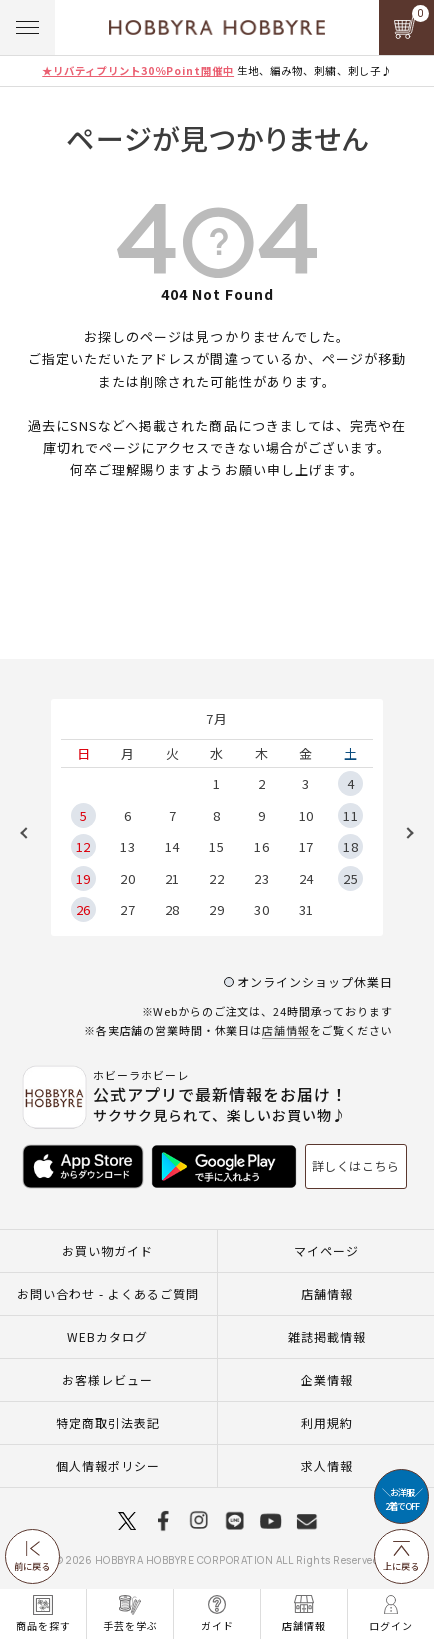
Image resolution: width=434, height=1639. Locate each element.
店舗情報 (286, 1030)
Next (403, 833)
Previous (31, 833)
